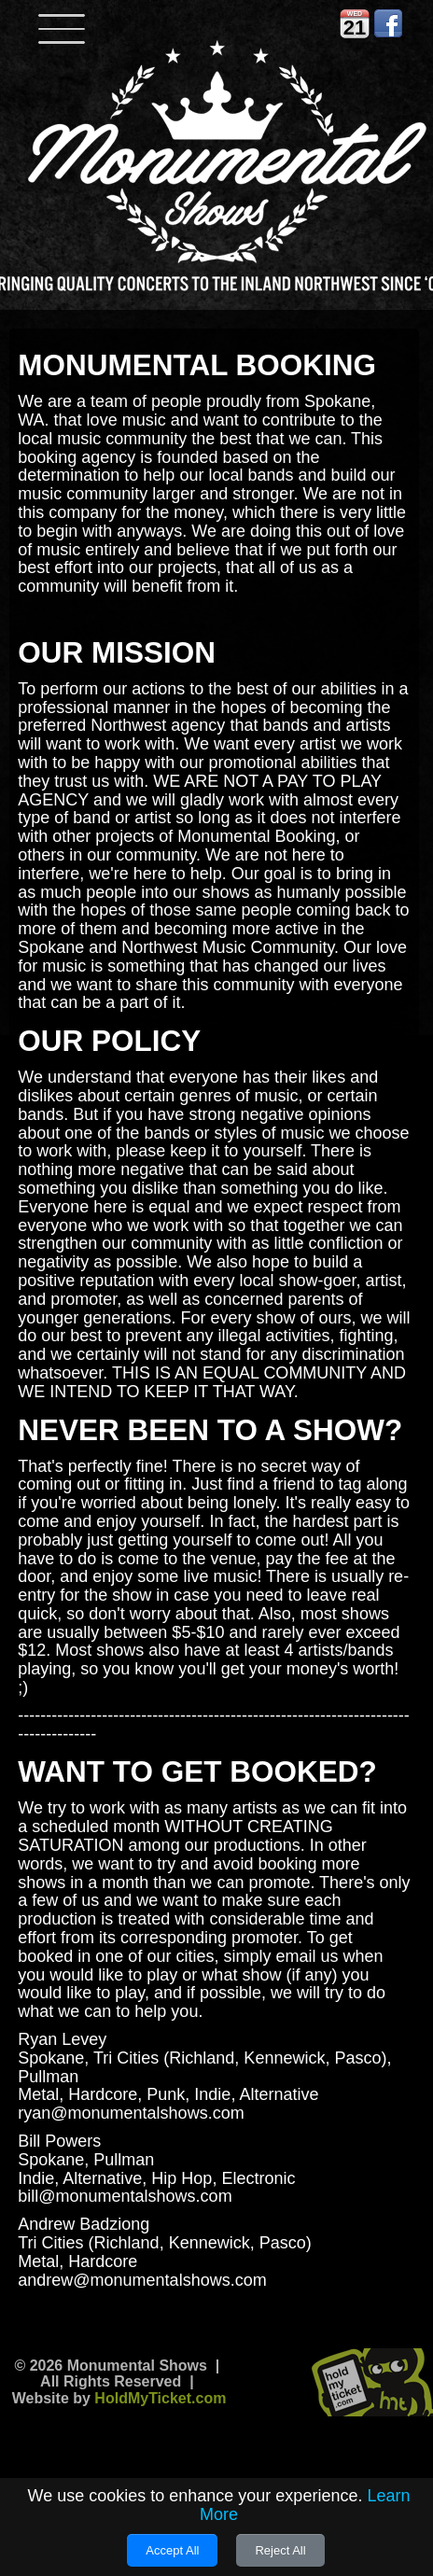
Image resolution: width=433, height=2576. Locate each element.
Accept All (172, 2550)
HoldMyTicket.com (160, 2398)
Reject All (280, 2550)
